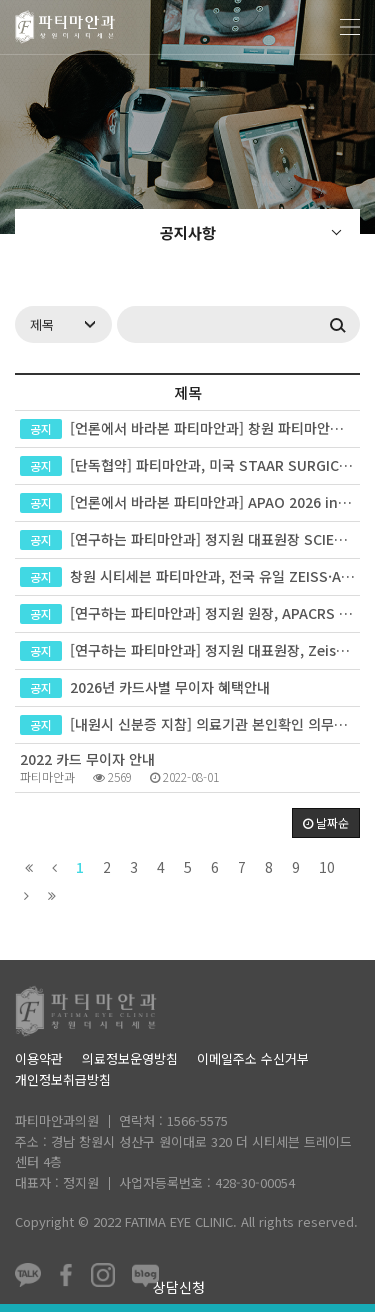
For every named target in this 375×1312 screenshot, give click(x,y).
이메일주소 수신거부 (253, 1058)
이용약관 (39, 1058)
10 (327, 867)
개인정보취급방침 (63, 1079)
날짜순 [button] (326, 822)
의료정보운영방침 (130, 1058)
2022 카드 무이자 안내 (87, 759)
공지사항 (188, 232)
